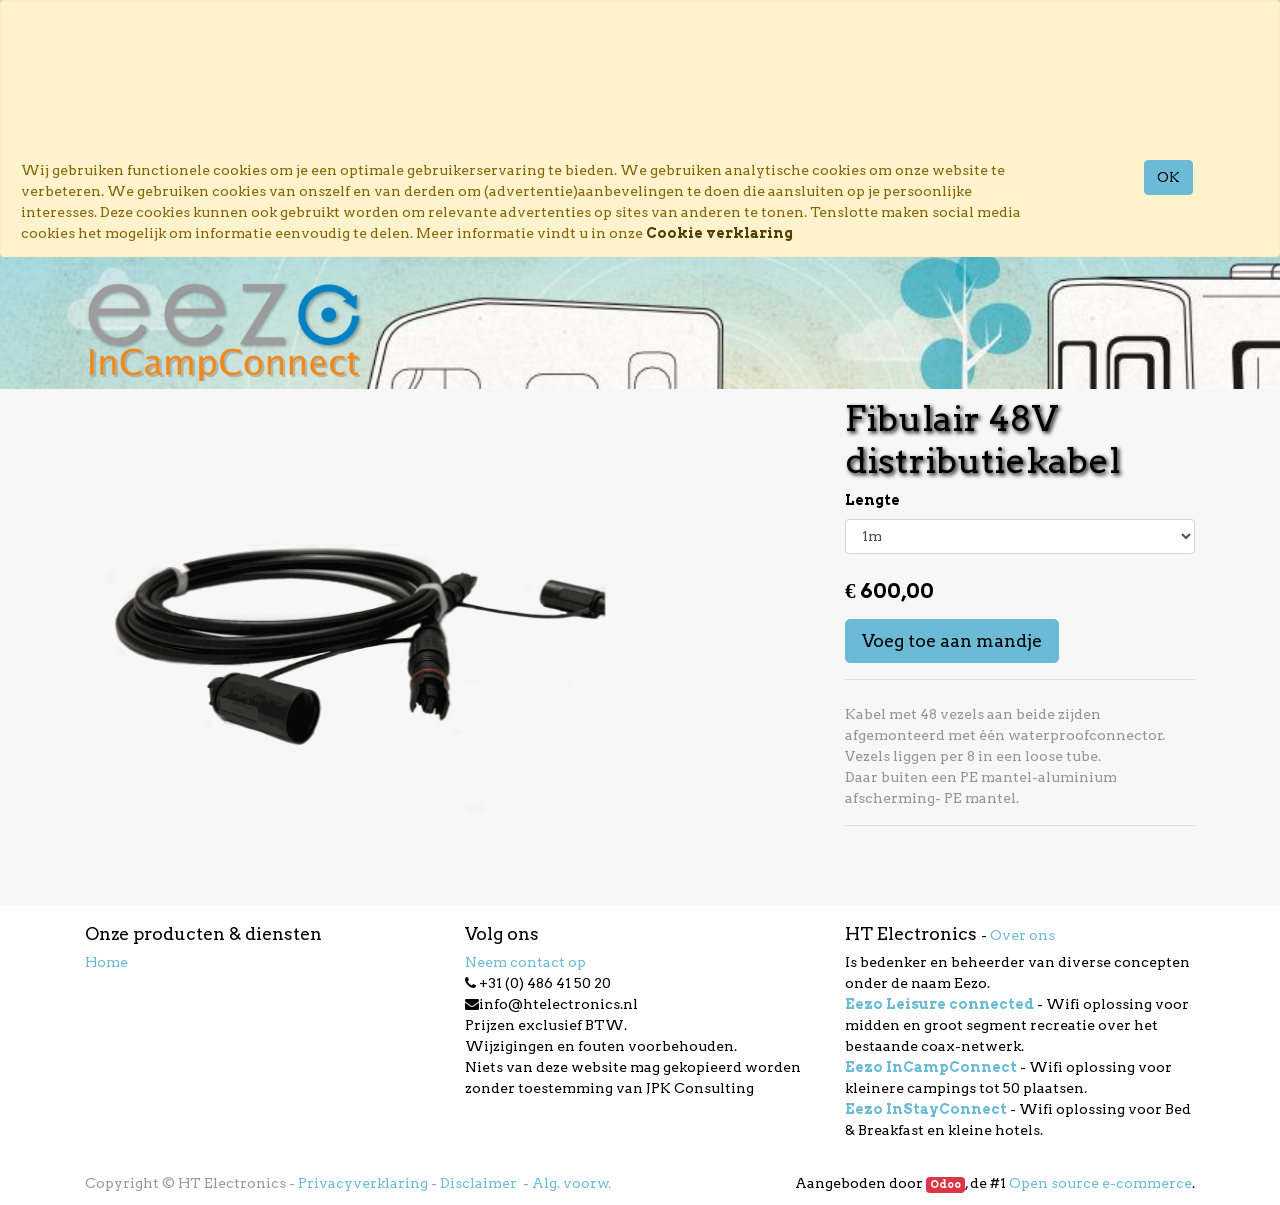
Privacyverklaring (363, 1183)
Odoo (945, 1184)
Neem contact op (525, 962)
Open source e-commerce (1100, 1183)
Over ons (1022, 935)
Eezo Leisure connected (939, 1004)
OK (1168, 177)
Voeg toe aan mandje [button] (952, 640)
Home (106, 962)
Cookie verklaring (719, 233)
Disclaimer (480, 1183)
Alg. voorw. (571, 1183)
